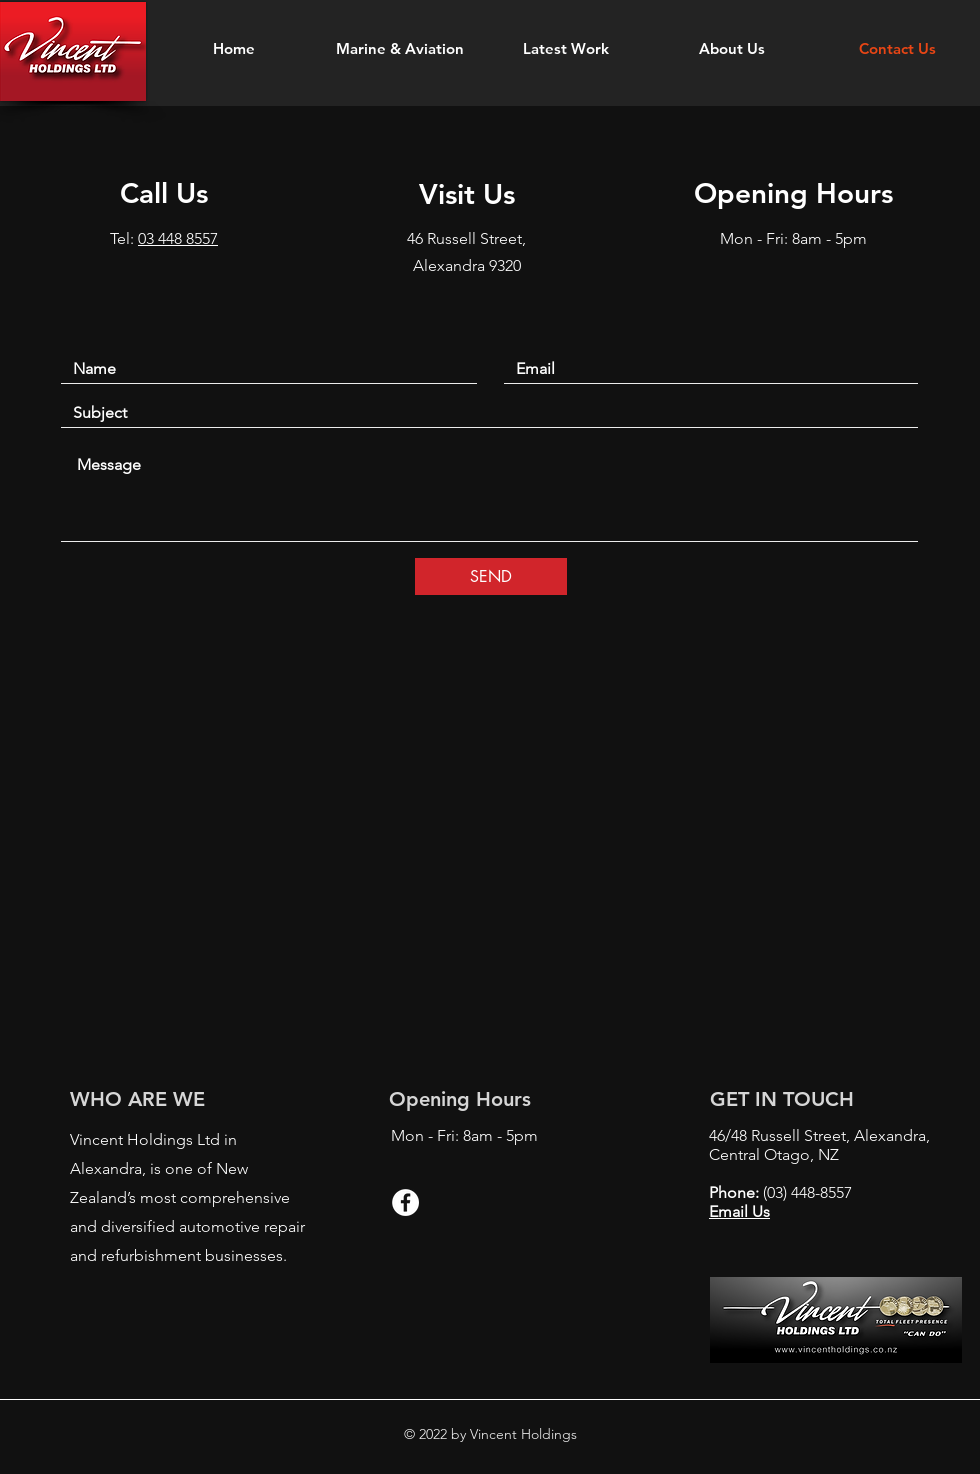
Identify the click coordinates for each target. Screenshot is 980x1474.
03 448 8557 (178, 238)
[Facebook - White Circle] (405, 1202)
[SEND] (491, 576)
